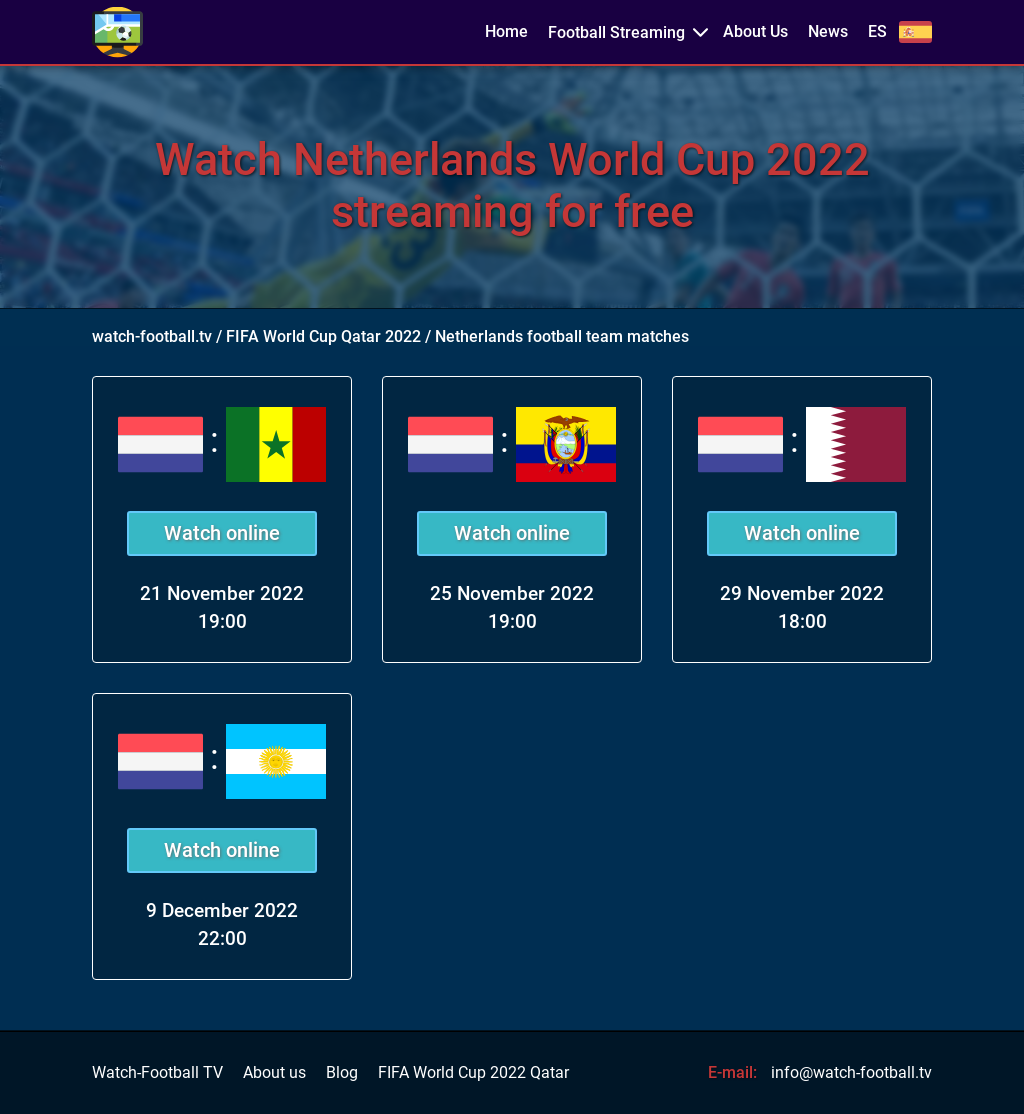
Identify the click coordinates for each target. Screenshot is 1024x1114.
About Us (755, 32)
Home (506, 32)
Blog (342, 1073)
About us (274, 1073)
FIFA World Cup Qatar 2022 (323, 336)
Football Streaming (616, 32)
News (828, 32)
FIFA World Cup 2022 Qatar (473, 1073)
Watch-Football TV (157, 1073)
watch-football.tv (152, 336)
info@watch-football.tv (851, 1072)
